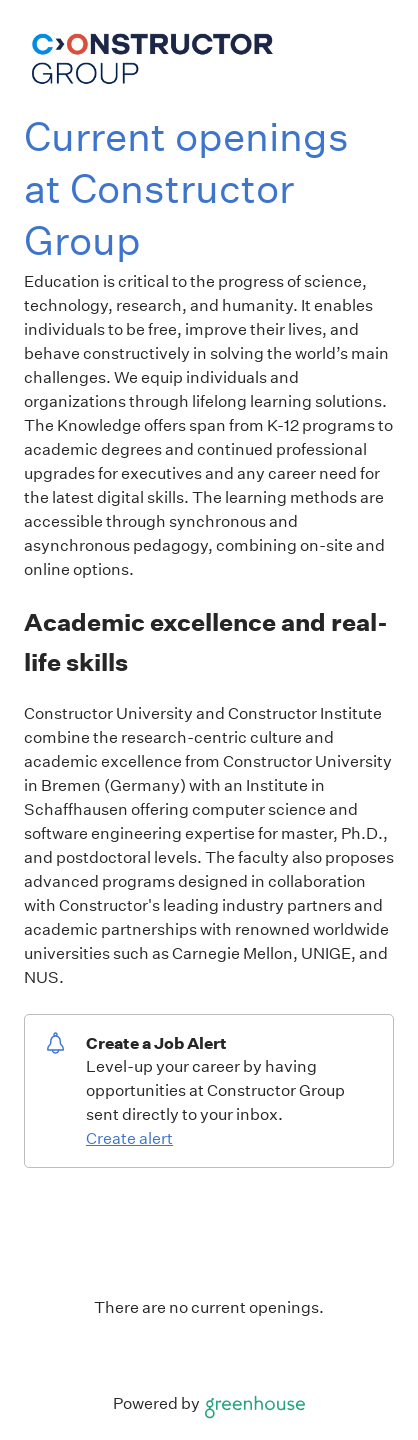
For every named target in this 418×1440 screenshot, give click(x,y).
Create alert (129, 1138)
